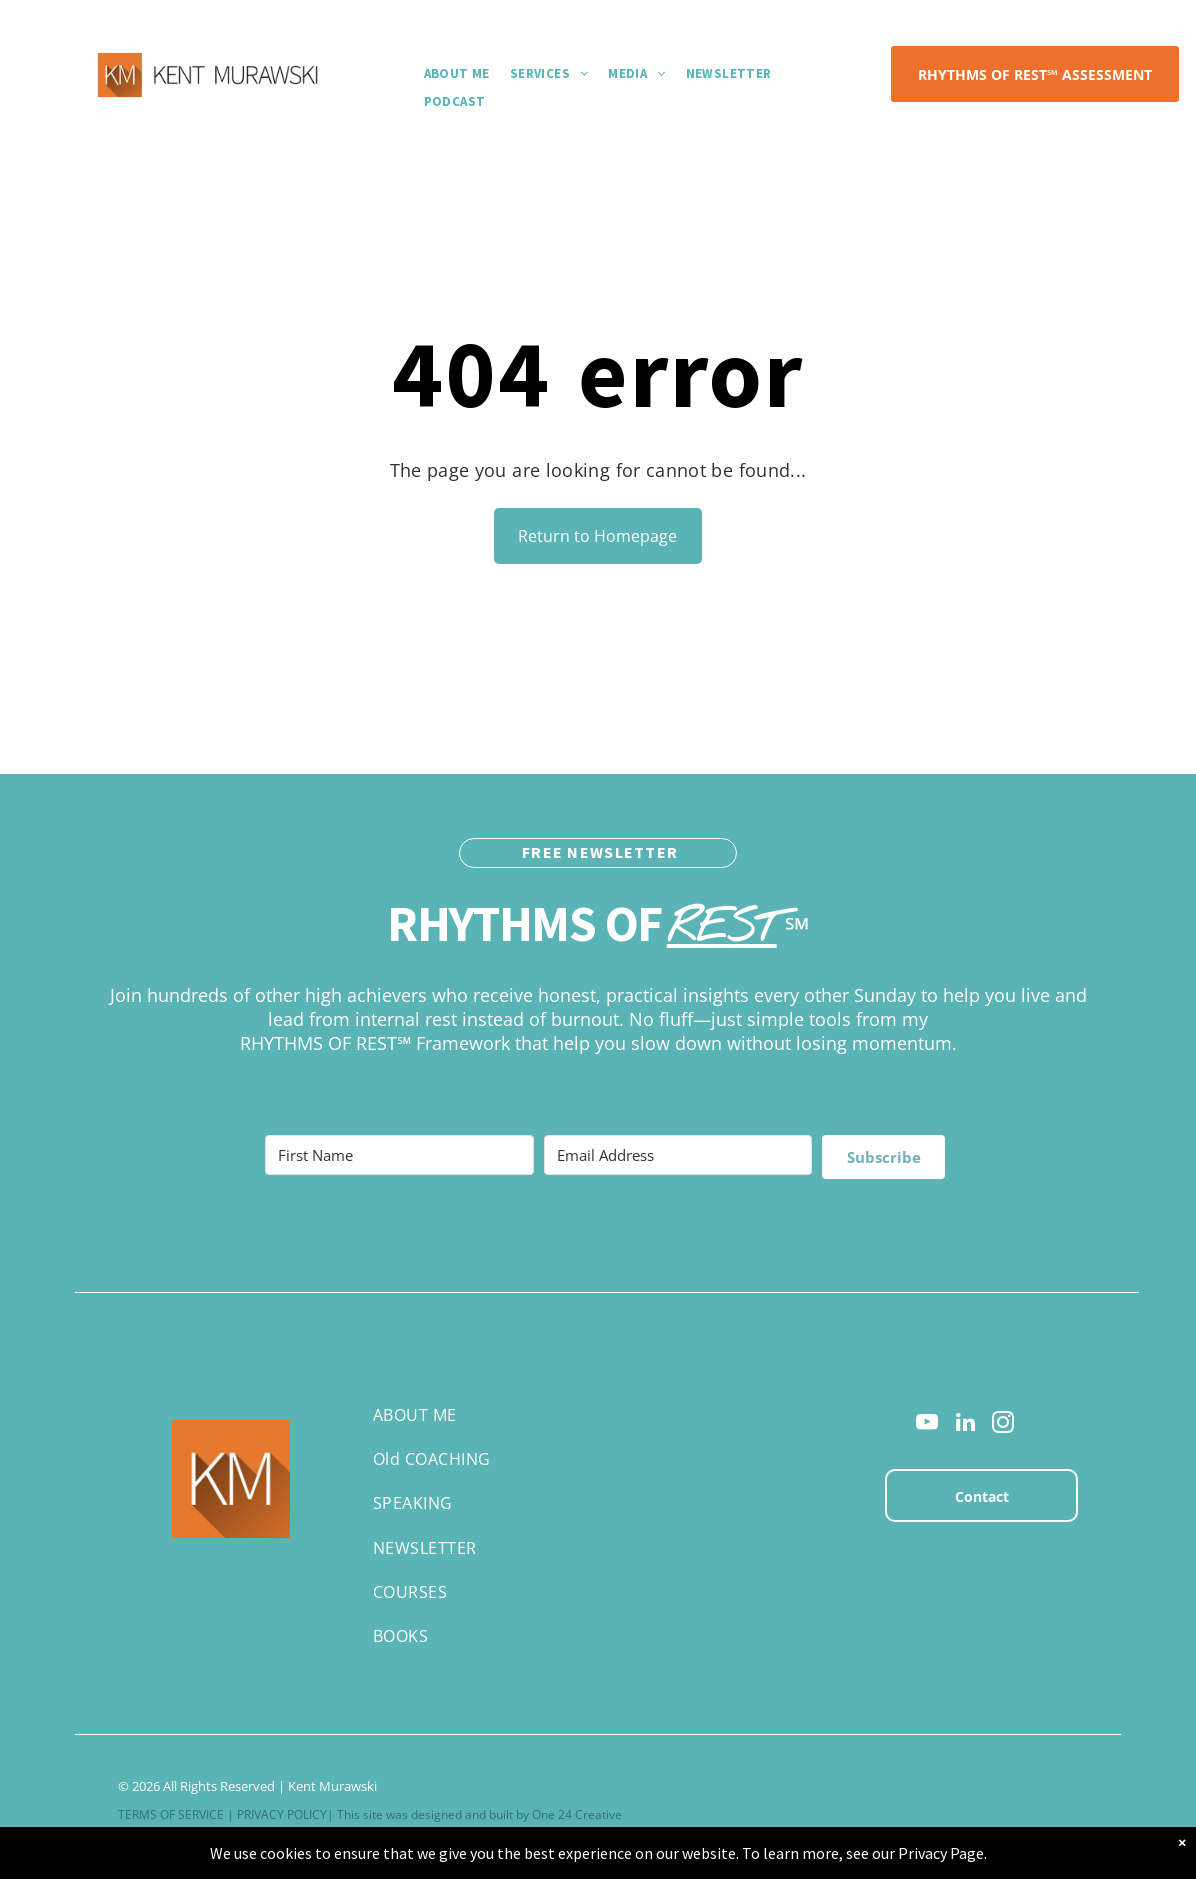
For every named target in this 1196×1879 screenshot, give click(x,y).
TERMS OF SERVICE (171, 1814)
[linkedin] (965, 1425)
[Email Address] (678, 1155)
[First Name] (399, 1155)
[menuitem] (457, 73)
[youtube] (927, 1425)
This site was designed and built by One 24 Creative (479, 1814)
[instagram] (1003, 1425)
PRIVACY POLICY (282, 1814)
